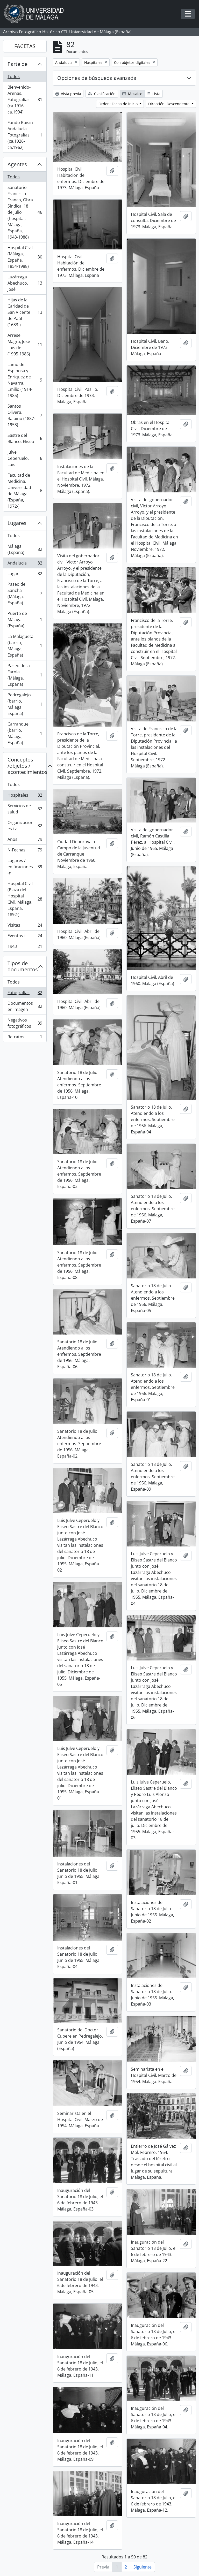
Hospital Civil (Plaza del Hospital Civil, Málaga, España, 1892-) (24, 899)
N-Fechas (24, 851)
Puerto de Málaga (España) (24, 620)
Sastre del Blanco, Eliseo (24, 438)
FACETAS (24, 46)
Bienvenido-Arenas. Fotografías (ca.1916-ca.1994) (24, 99)
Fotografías (24, 993)
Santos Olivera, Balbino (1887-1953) (24, 415)
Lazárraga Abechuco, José (24, 283)
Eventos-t (24, 937)
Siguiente (142, 2567)
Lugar (24, 574)
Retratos (24, 1038)
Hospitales (24, 796)
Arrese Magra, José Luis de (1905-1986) (24, 344)
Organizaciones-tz (24, 826)
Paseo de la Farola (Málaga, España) (24, 675)
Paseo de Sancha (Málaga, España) (24, 593)
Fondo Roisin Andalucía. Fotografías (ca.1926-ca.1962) (24, 135)
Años (24, 840)
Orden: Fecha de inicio (118, 103)
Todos (14, 76)
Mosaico (132, 93)
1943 (24, 947)
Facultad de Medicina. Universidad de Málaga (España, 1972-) (24, 490)
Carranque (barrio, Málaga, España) (24, 733)
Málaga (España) (24, 549)
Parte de (17, 63)
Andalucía (24, 564)
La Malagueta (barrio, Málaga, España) (24, 646)
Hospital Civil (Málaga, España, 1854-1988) (24, 257)
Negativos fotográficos (24, 1023)
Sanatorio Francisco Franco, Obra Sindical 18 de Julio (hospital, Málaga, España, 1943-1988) (24, 212)
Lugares (17, 523)
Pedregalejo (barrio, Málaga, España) (24, 704)
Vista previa (68, 93)
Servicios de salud (24, 809)
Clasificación (102, 93)
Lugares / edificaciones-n (24, 867)
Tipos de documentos (23, 966)
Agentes (17, 164)
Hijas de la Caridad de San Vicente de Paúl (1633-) (24, 312)
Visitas (24, 926)
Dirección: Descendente (169, 103)
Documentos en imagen (24, 1006)
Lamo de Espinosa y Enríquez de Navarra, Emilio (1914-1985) (24, 380)
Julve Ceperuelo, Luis (24, 458)
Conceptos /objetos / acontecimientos (27, 765)
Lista (153, 93)
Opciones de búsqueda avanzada (96, 77)
